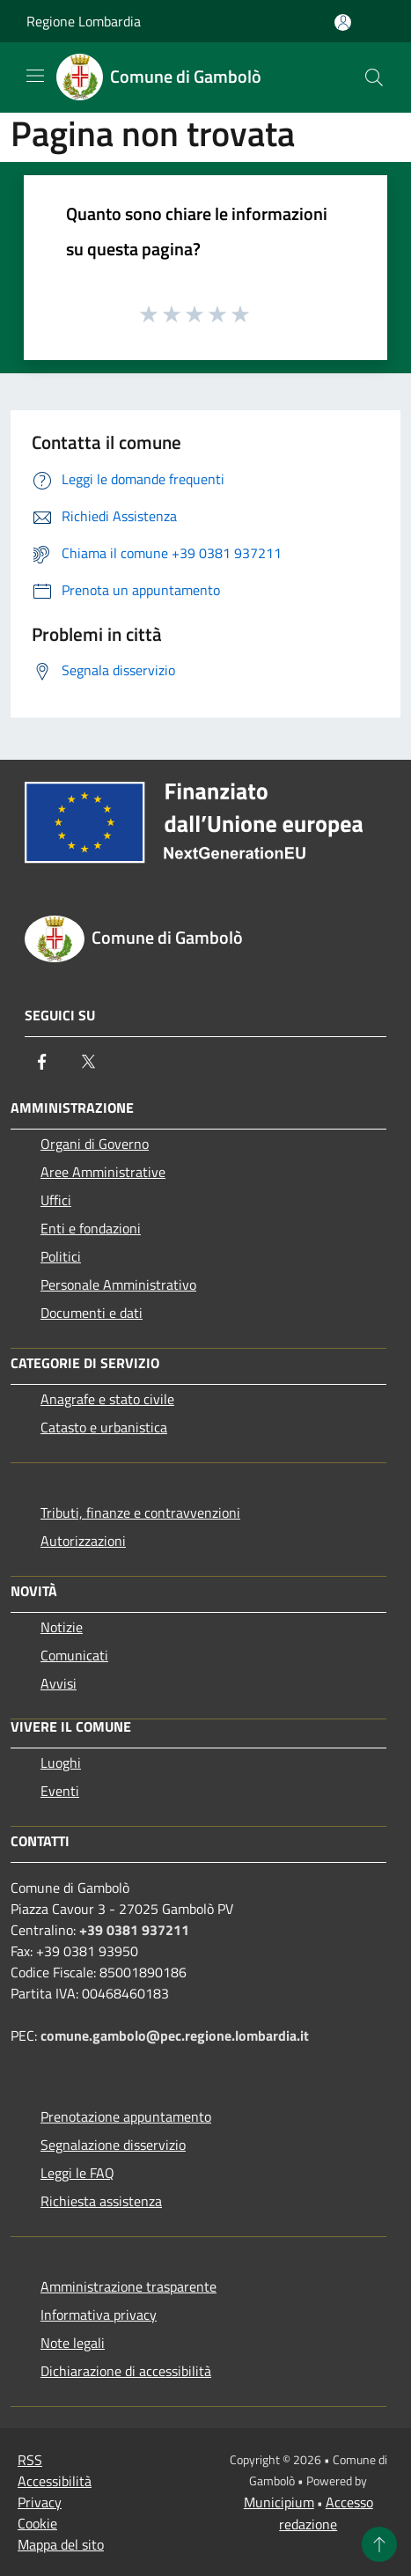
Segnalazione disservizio (113, 2144)
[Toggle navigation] (35, 75)
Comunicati (74, 1655)
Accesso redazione (326, 2513)
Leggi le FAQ (77, 2172)
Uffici (55, 1200)
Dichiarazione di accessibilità (125, 2370)
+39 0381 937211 (134, 1929)
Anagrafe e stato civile (107, 1398)
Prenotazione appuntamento (125, 2116)
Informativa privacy (98, 2314)
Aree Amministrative (102, 1171)
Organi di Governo (94, 1143)
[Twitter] (88, 1061)
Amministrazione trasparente (128, 2286)
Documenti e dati (91, 1312)
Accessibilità (55, 2480)
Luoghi (60, 1762)
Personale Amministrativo (118, 1284)
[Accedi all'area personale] (343, 22)
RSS (30, 2459)
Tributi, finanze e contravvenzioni (140, 1512)
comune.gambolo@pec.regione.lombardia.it (174, 2035)
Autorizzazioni (83, 1540)
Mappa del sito (61, 2544)
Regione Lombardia (83, 21)
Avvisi (58, 1683)
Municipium (279, 2502)
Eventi (59, 1790)
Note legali (72, 2342)
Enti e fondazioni (90, 1228)
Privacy (40, 2502)
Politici (60, 1256)
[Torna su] (379, 2544)
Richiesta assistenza (101, 2201)
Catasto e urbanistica (103, 1427)
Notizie (61, 1627)
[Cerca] (374, 77)
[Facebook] (42, 1061)
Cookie (37, 2523)
